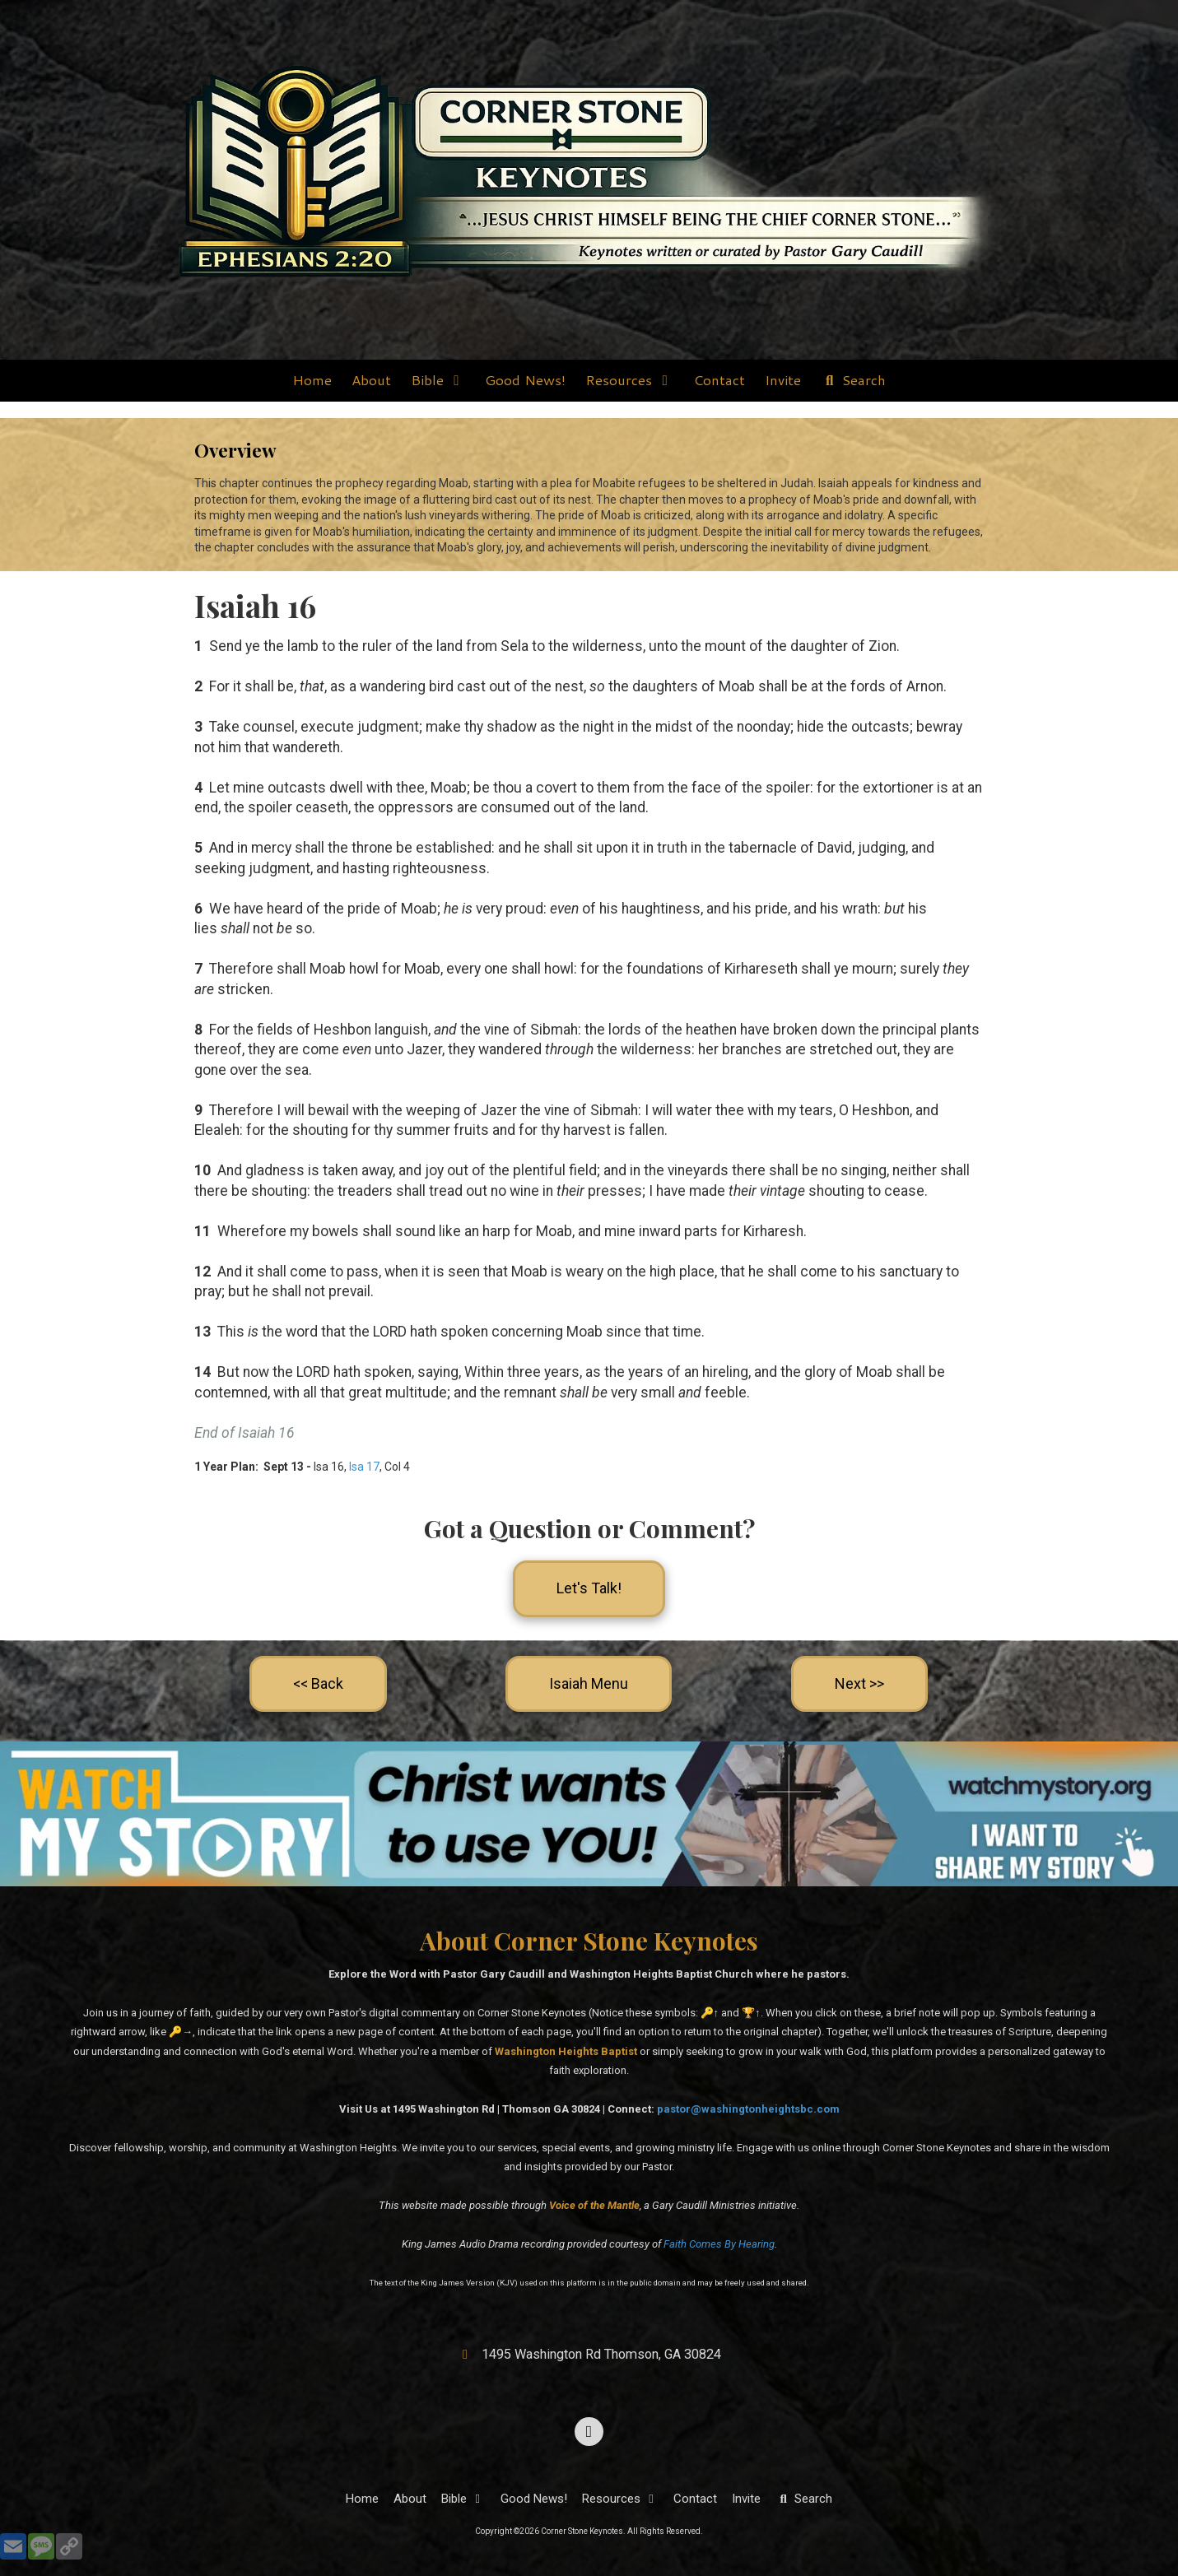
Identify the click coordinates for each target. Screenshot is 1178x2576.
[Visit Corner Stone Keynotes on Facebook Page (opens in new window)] (589, 2431)
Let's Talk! (589, 1588)
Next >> (859, 1683)
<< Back (318, 1683)
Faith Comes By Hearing (719, 2244)
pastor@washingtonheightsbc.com (748, 2109)
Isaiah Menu (588, 1683)
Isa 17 (364, 1466)
